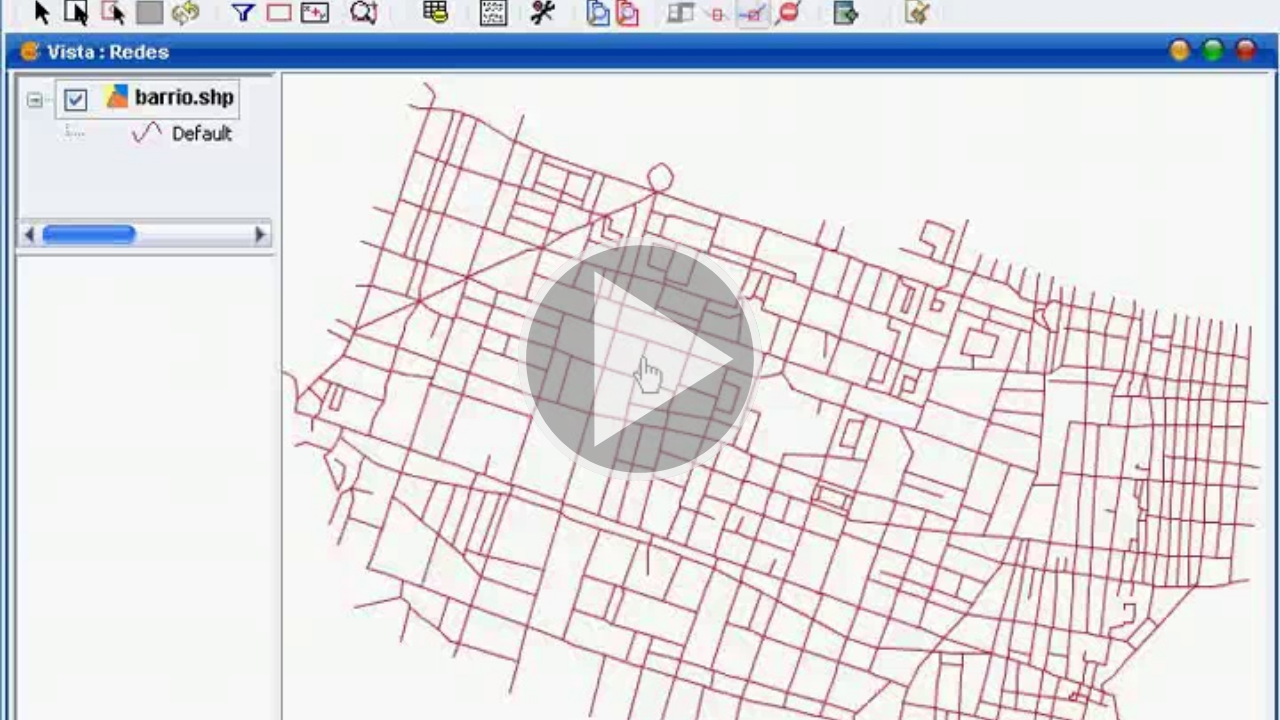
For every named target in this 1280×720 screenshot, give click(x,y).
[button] (640, 360)
